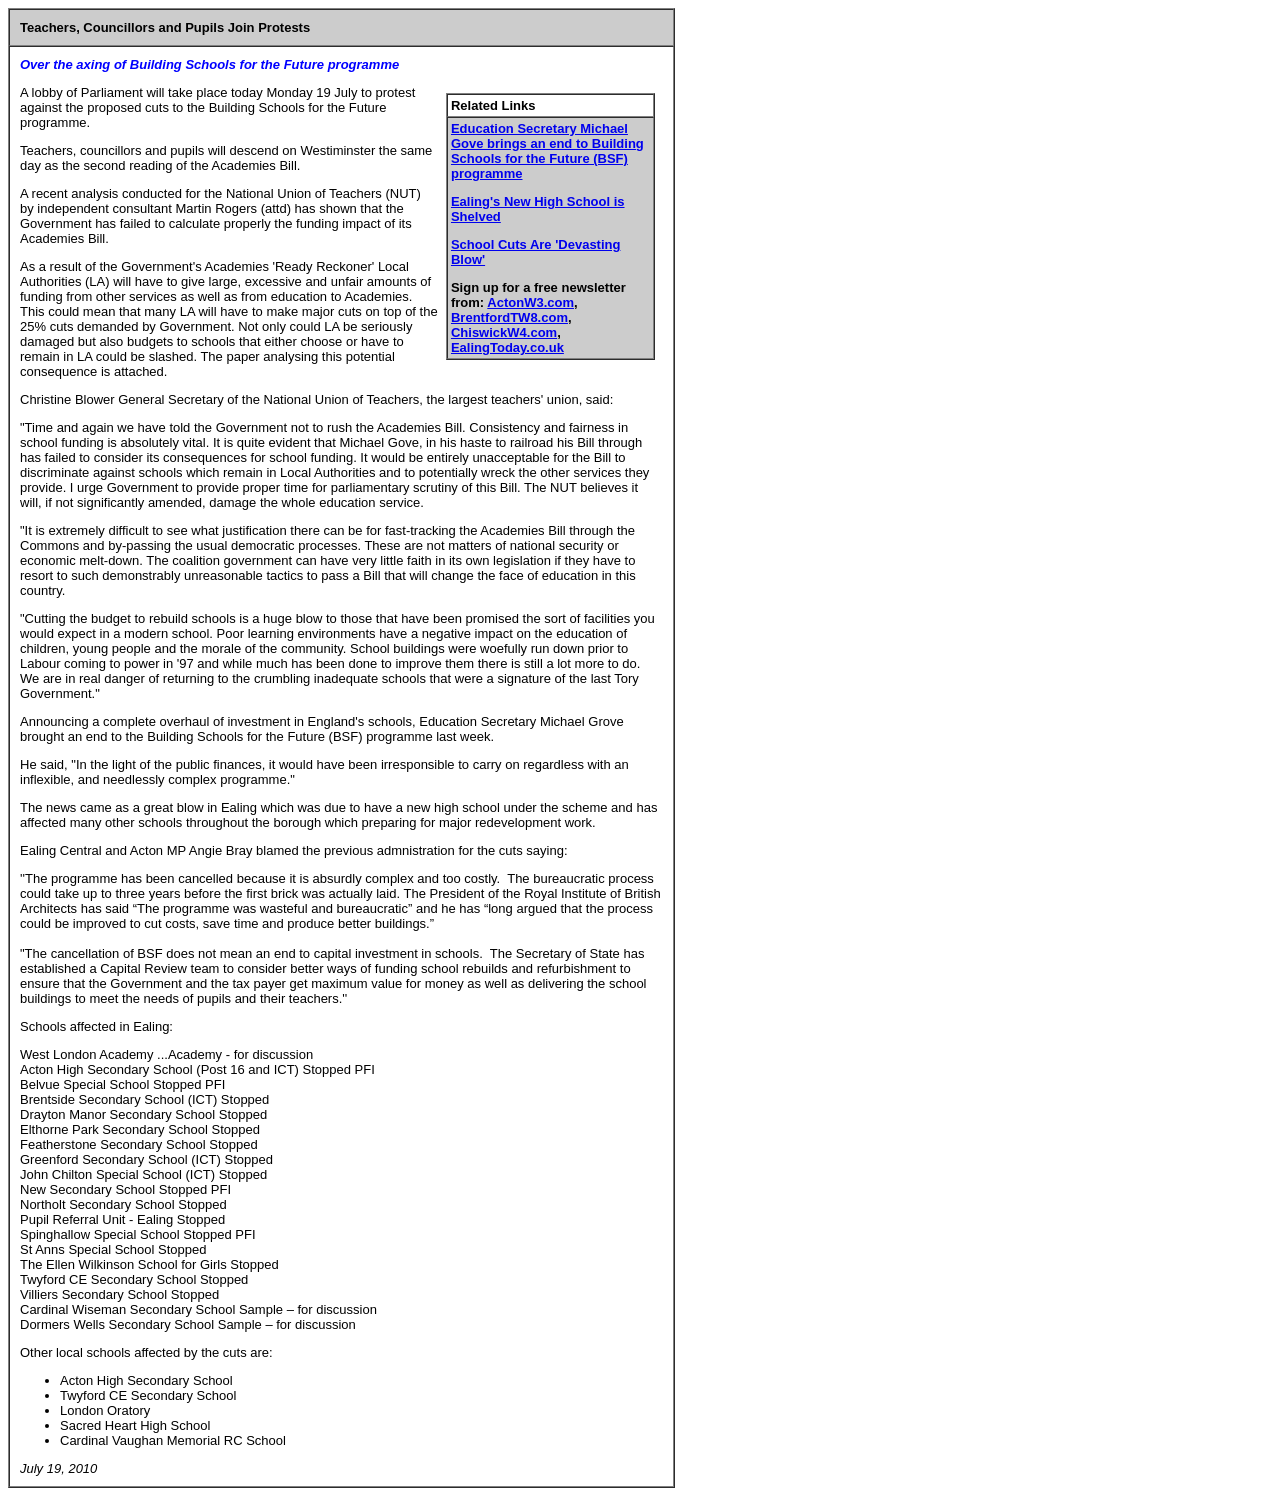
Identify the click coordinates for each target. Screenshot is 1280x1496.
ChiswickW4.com (504, 332)
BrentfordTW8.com (509, 317)
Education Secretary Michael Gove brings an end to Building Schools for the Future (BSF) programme (547, 151)
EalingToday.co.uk (507, 347)
